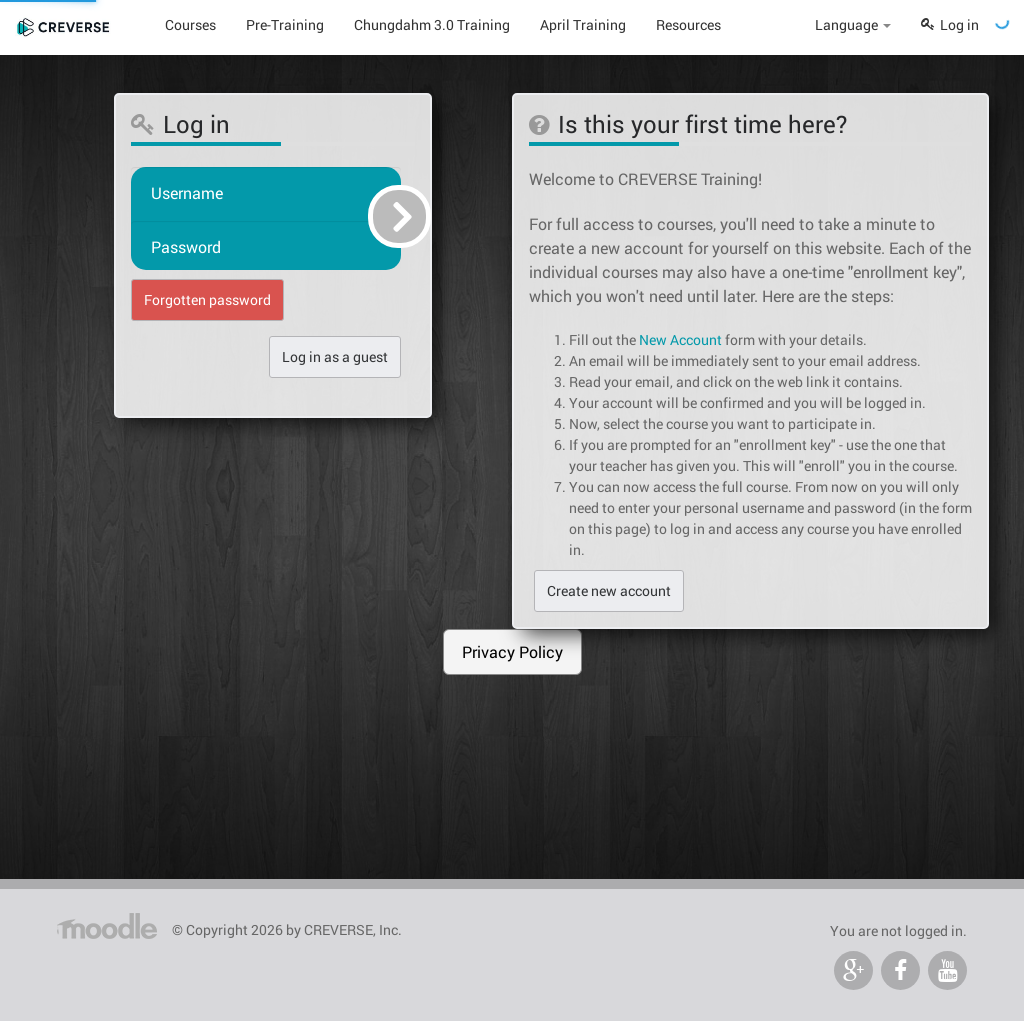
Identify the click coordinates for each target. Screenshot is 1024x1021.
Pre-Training (285, 24)
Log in (950, 24)
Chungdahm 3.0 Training (432, 24)
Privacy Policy (512, 651)
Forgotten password (207, 299)
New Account (680, 339)
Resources (688, 24)
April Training (583, 24)
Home (107, 922)
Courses (190, 24)
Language (853, 24)
